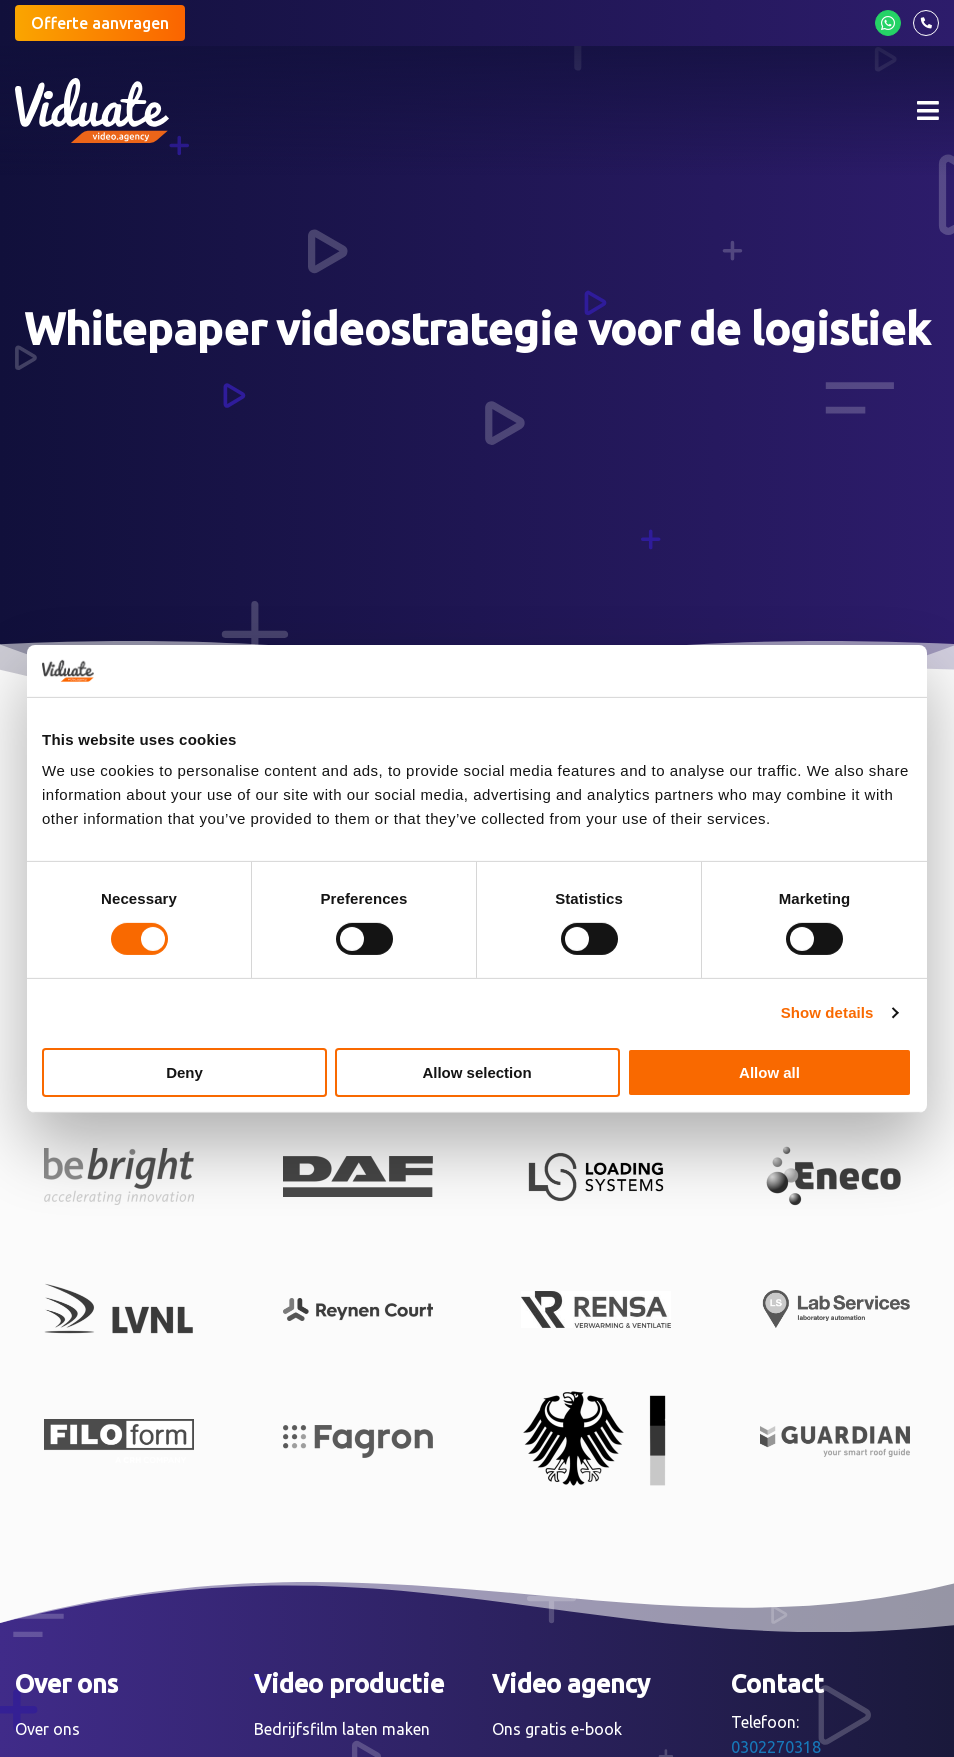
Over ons (47, 1729)
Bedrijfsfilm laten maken (342, 1729)
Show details (827, 1012)
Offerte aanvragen (100, 23)
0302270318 (776, 1747)
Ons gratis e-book (557, 1729)
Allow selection (476, 1072)
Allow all (769, 1072)
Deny (184, 1072)
